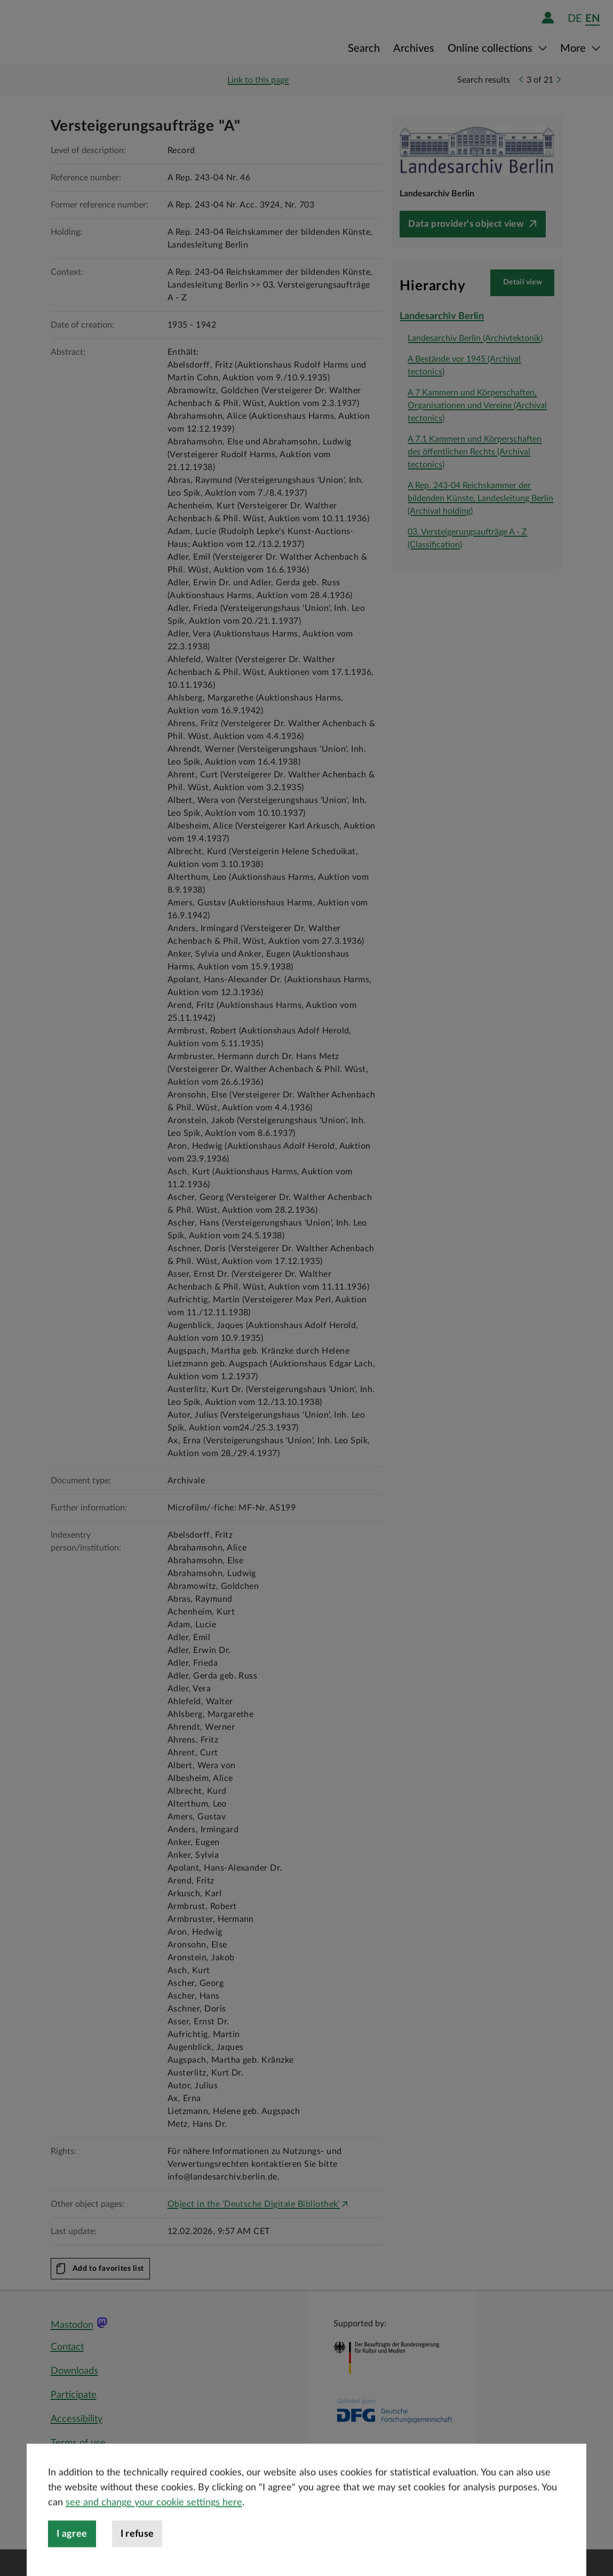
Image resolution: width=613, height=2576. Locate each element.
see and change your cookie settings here (154, 2533)
